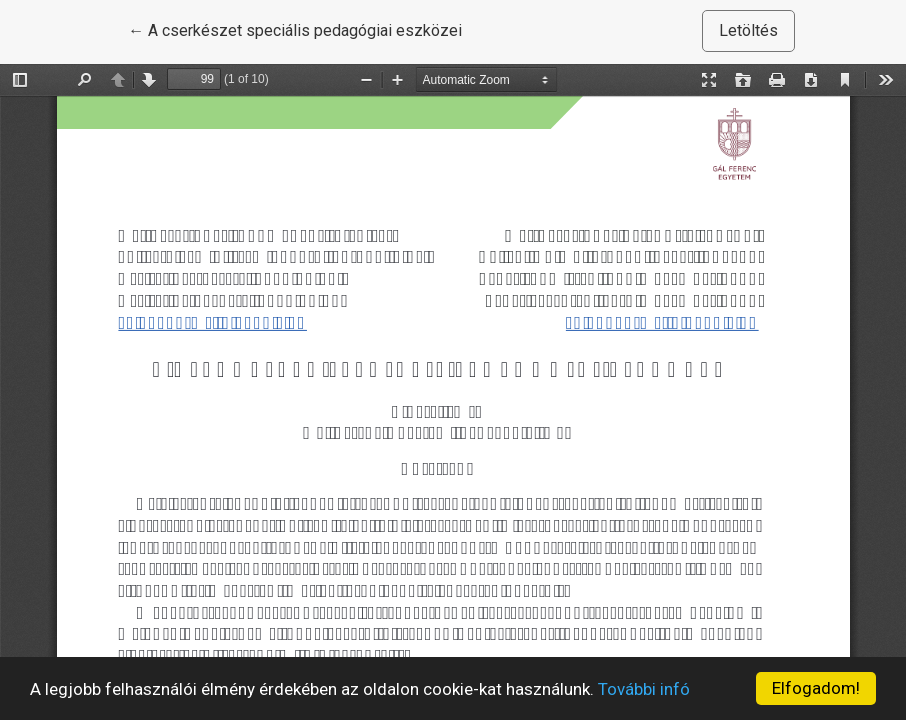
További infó (644, 689)
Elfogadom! (816, 688)
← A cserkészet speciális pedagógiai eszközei (295, 29)
